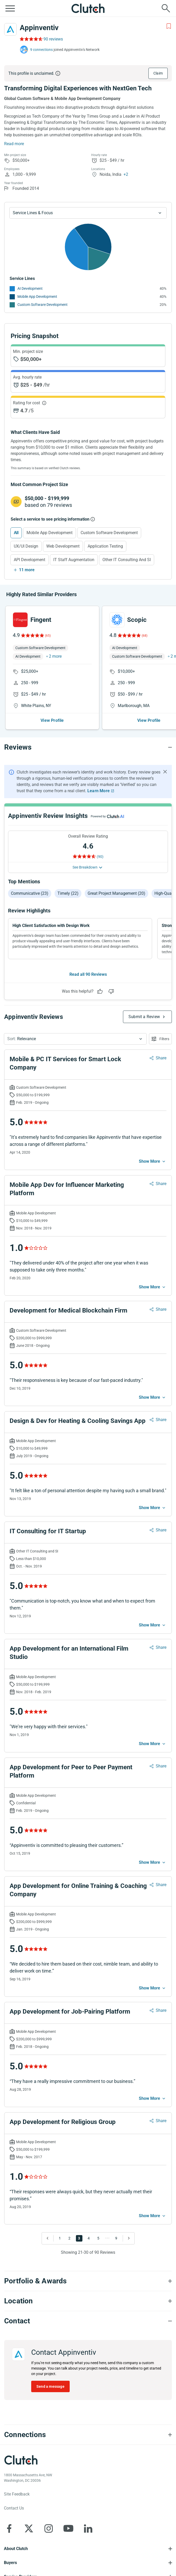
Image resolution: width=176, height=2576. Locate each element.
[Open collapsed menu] (10, 8)
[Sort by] (75, 1038)
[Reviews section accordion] (88, 747)
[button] (75, 1038)
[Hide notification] (165, 771)
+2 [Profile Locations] (125, 174)
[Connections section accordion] (88, 2435)
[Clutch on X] (29, 2528)
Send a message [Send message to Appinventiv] (50, 2386)
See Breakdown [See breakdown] (85, 867)
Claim (158, 73)
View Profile (52, 720)
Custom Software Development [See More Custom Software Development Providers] (42, 304)
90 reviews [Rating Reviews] (53, 39)
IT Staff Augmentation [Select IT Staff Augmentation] (73, 559)
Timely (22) (68, 893)
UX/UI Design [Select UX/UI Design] (26, 546)
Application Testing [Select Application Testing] (105, 546)
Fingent (40, 619)
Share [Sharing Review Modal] (161, 1057)
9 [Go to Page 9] (116, 2238)
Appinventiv (39, 27)
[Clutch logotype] (21, 2460)
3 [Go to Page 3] (79, 2238)
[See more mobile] (152, 1161)
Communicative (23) (29, 893)
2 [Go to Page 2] (69, 2238)
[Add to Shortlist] (169, 26)
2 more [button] (55, 656)
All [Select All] (16, 532)
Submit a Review (144, 1016)
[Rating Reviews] (30, 39)
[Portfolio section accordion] (88, 2281)
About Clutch (16, 2548)
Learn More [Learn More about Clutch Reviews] (98, 790)
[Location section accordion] (88, 2301)
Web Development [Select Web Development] (63, 546)
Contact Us (14, 2508)
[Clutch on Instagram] (48, 2528)
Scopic (137, 619)
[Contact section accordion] (88, 2321)
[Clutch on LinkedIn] (88, 2528)
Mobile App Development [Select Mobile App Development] (50, 532)
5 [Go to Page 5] (98, 2238)
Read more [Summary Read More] (14, 143)
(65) (48, 635)
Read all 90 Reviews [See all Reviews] (88, 974)
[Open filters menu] (160, 1038)
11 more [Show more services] (27, 569)
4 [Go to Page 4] (89, 2238)
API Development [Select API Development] (29, 559)
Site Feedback (17, 2494)
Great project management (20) (116, 893)
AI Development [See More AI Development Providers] (30, 288)
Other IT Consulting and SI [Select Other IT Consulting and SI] (126, 559)
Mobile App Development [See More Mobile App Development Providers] (37, 296)
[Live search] (166, 8)
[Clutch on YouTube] (68, 2528)
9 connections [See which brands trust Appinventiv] (41, 50)
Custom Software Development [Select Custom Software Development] (109, 532)
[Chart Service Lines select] (88, 212)
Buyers (10, 2562)
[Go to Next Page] (127, 2238)
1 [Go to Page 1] (60, 2238)
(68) (144, 635)
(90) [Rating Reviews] (100, 857)
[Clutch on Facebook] (9, 2528)
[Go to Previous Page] (49, 2238)
